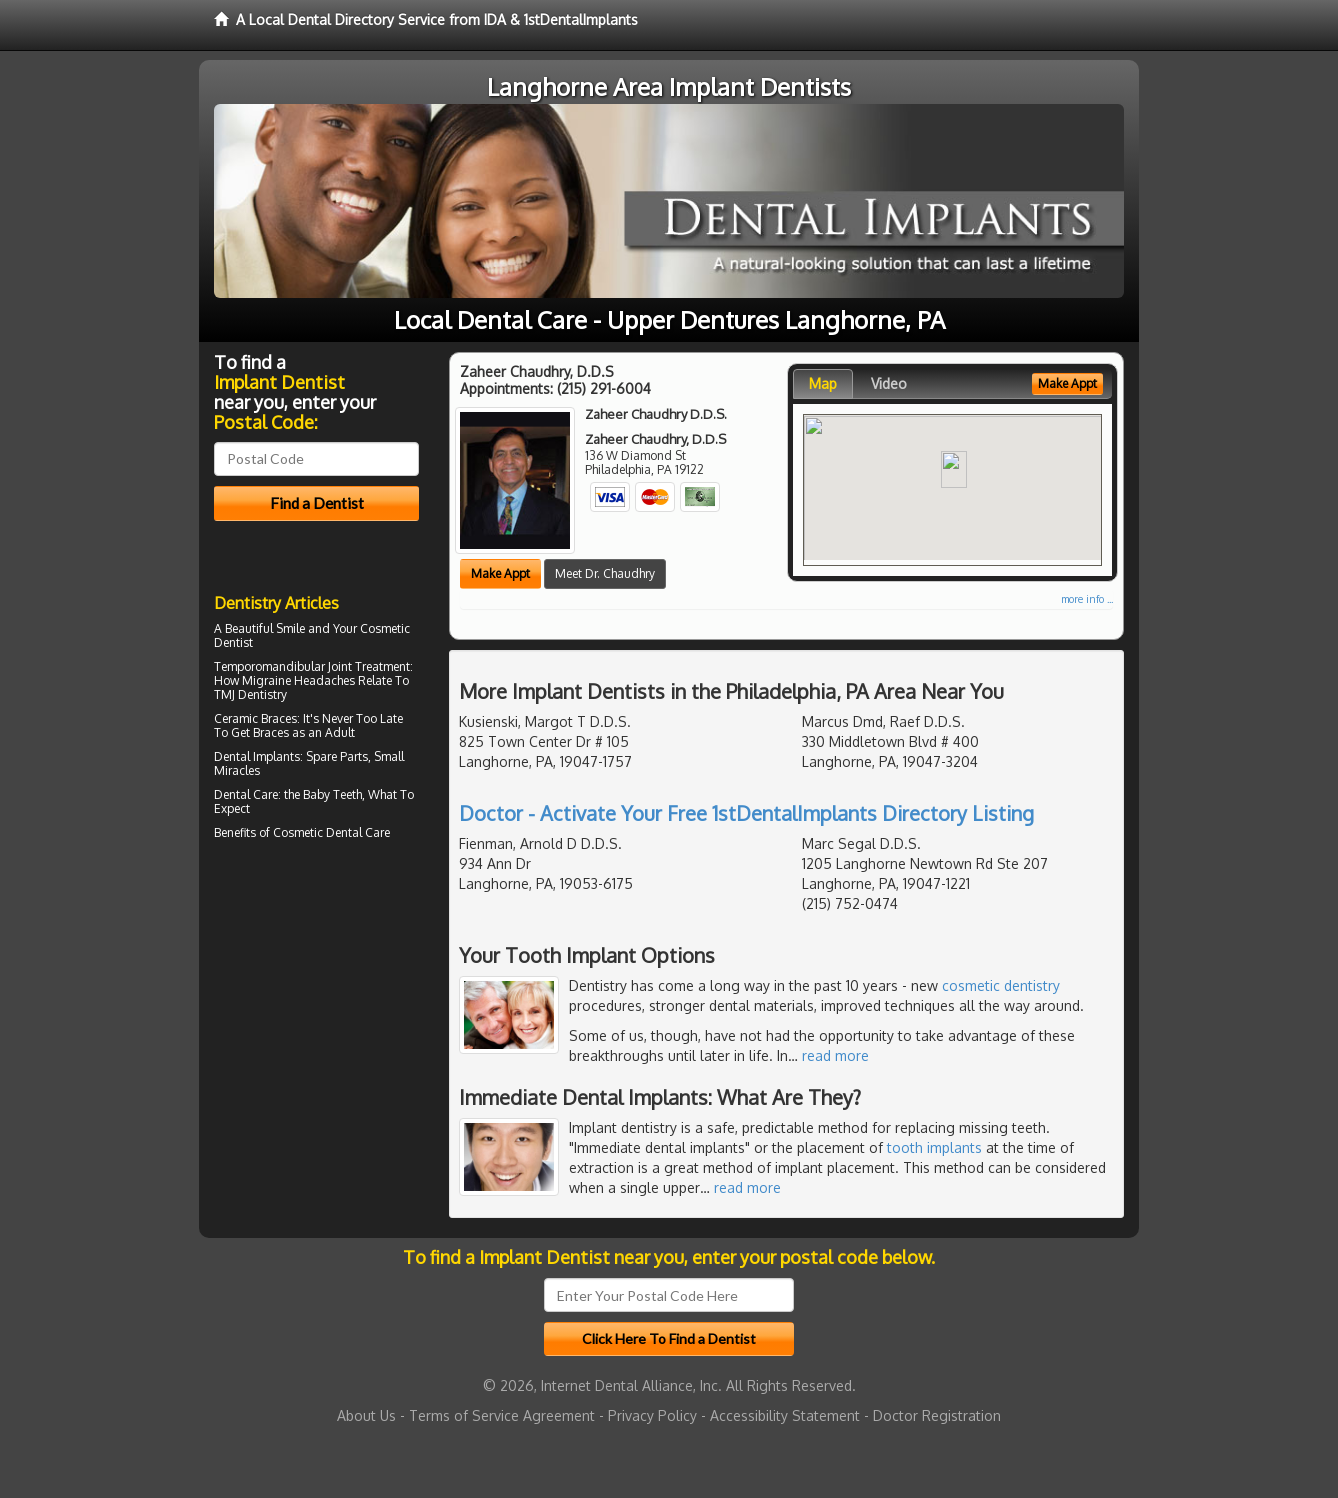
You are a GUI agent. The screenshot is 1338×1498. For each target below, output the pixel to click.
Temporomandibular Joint (283, 666)
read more (835, 1055)
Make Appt (500, 573)
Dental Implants (257, 756)
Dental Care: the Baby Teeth (288, 794)
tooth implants (934, 1147)
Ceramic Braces (255, 718)
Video (889, 383)
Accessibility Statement (785, 1415)
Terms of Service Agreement (502, 1415)
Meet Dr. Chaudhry (605, 573)
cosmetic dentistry (1001, 985)
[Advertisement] (316, 1020)
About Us (366, 1415)
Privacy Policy (652, 1415)
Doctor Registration (937, 1415)
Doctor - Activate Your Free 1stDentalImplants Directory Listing (746, 813)
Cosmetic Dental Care (331, 832)
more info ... (1087, 599)
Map (823, 383)
